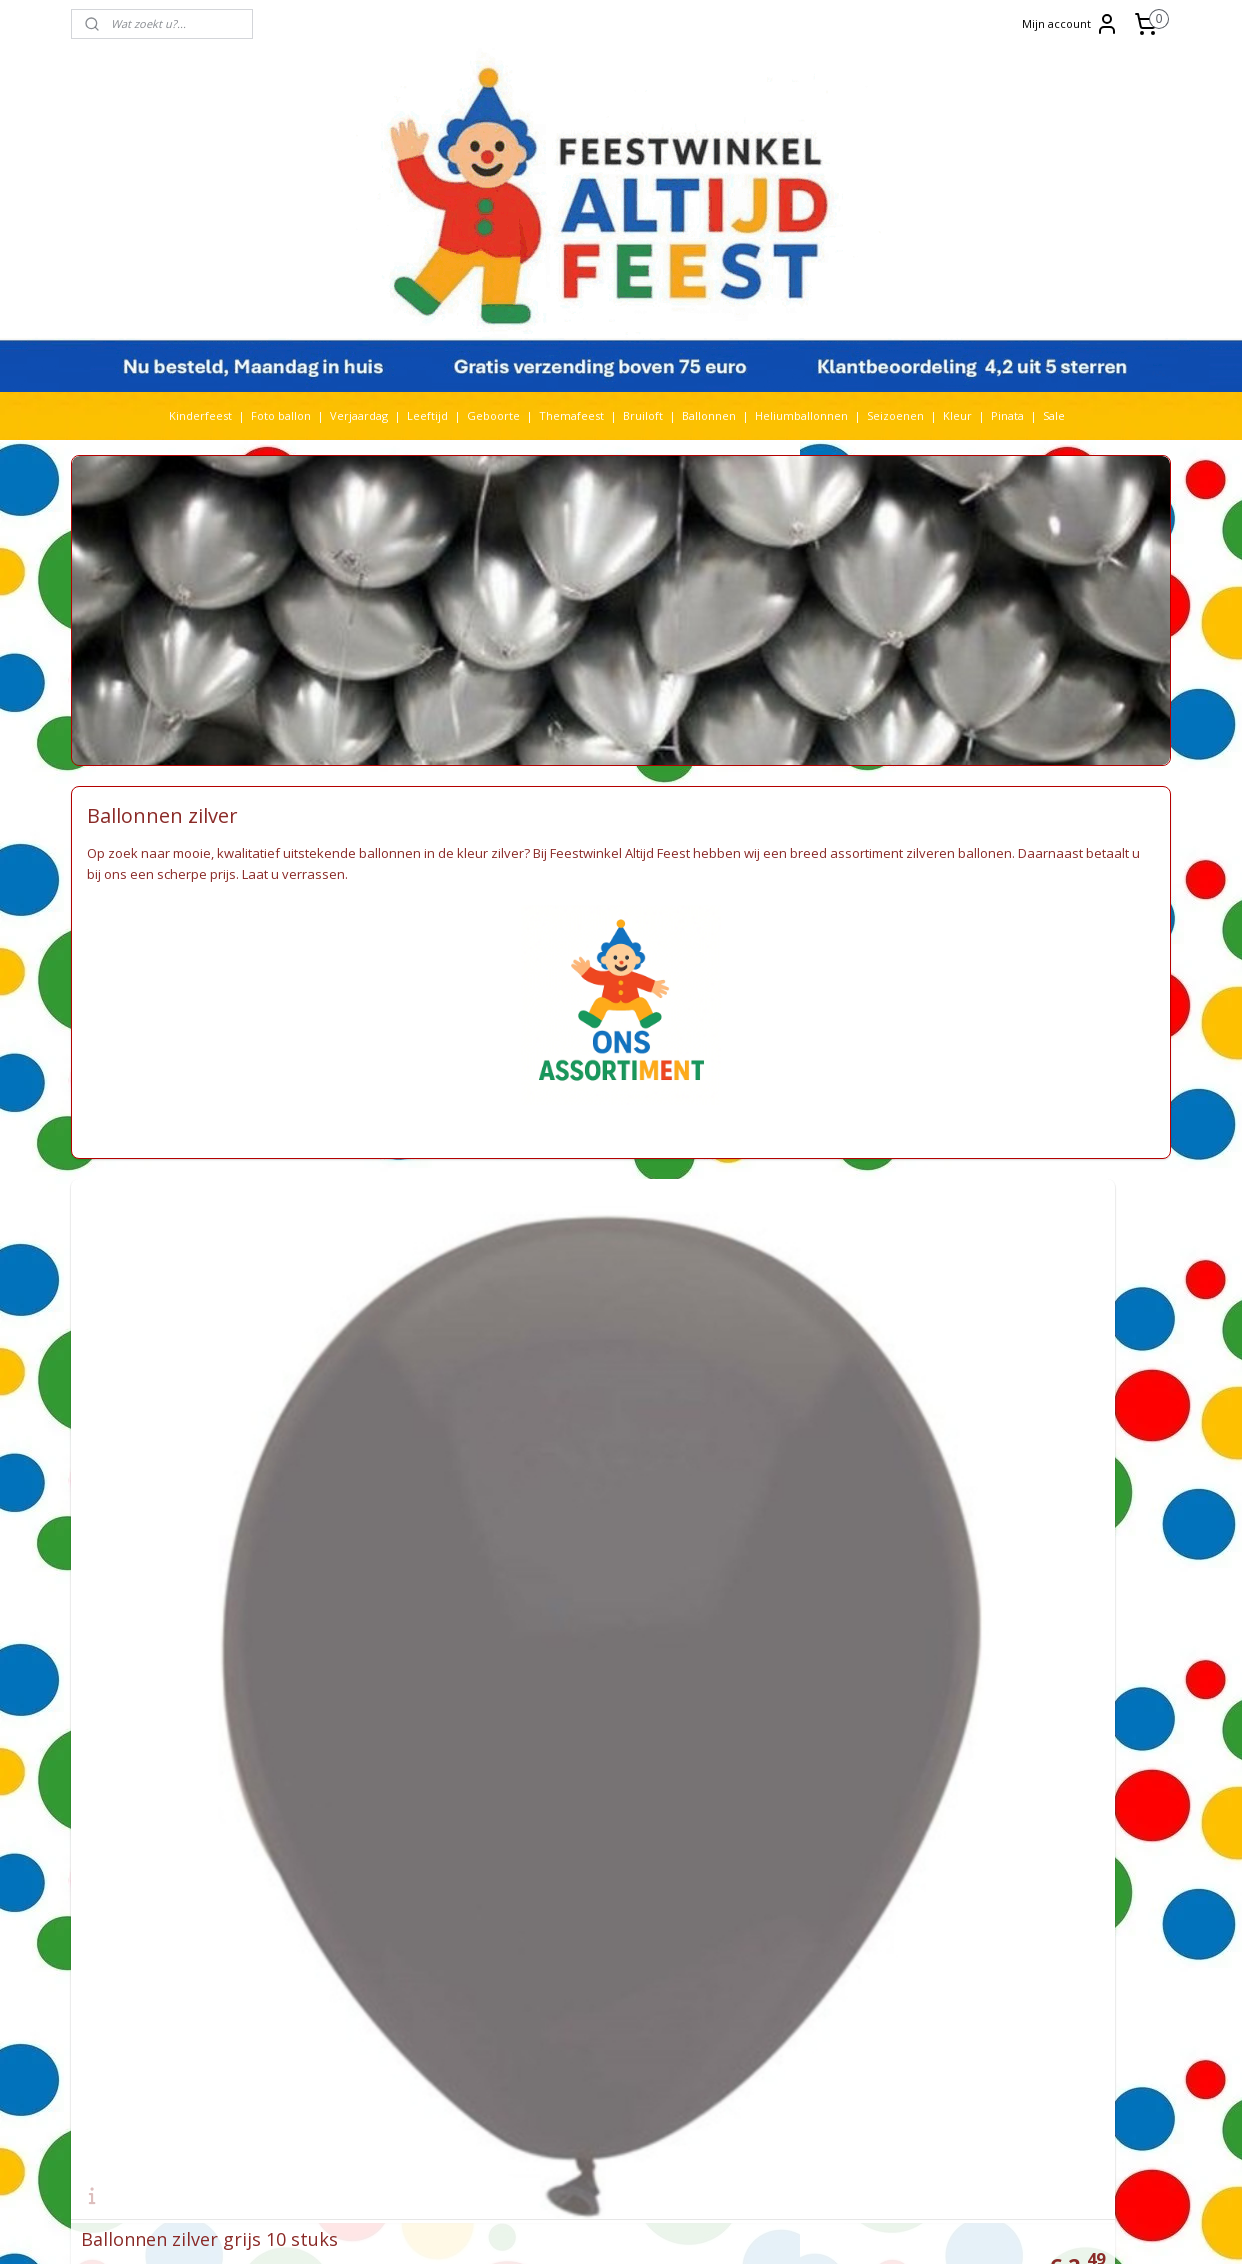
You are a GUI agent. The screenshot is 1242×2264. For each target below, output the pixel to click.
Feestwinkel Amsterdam (583, 1723)
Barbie (315, 1723)
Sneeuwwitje (335, 2022)
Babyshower (413, 1688)
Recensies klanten (786, 1934)
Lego (446, 1899)
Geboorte (493, 415)
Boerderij (365, 1741)
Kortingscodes (556, 2022)
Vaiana (416, 2075)
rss (613, 2227)
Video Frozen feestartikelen (813, 1706)
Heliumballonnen (801, 415)
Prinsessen (328, 1987)
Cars (479, 1741)
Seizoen (470, 1987)
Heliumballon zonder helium (817, 1688)
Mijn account (1070, 24)
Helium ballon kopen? (796, 1829)
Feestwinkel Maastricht (579, 1758)
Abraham (332, 1688)
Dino (390, 1776)
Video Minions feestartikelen (815, 1723)
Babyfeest (324, 1706)
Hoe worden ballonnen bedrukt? (825, 1793)
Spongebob (331, 2040)
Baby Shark (389, 1706)
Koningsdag (330, 1899)
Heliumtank (412, 1846)
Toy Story (376, 2057)
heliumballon (336, 1846)
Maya (379, 1917)
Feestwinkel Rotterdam (580, 1688)
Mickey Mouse (440, 1917)
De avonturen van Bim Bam (811, 1881)
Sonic (438, 2005)
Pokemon (455, 1969)
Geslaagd (325, 1829)
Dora (423, 1776)
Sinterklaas (330, 2005)
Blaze (474, 1723)
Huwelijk (354, 1864)
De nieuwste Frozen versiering (820, 1899)
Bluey (316, 1741)
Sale (1054, 415)
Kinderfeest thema (410, 1881)
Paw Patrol (328, 1969)
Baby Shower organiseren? (809, 1811)
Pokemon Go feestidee (800, 1776)
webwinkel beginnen (690, 2227)
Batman (362, 1723)
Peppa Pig (393, 1969)
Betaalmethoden (563, 1969)
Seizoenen (895, 415)
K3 (306, 1881)
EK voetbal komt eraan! (800, 1952)
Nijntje (385, 1934)
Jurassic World (432, 1864)
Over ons (542, 2040)
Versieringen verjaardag (582, 1793)
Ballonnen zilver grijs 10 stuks (209, 1552)
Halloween (401, 1829)
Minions (320, 1934)
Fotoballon (415, 1793)
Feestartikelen (556, 1776)
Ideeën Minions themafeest (812, 1741)
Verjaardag (359, 415)
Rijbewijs (404, 1987)
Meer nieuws (773, 1917)
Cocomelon (332, 1758)
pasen (472, 1952)
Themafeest (571, 415)
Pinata (1007, 415)
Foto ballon (281, 415)
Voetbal (320, 2093)
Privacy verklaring (566, 1987)
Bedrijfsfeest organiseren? (808, 1846)
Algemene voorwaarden (583, 1899)
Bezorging (545, 1917)
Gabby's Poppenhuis (369, 1811)
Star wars (395, 2040)
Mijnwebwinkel (864, 2227)
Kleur (957, 415)
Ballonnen (709, 415)
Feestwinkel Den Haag (577, 1706)
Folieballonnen (338, 1793)
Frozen (472, 1793)
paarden (424, 1952)
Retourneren (553, 1952)
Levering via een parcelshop (594, 1934)
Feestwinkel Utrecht (572, 1741)
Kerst (337, 1881)
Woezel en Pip (394, 2110)
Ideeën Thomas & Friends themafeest (840, 1758)
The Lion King (336, 2075)
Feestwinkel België (568, 1846)
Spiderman (408, 2022)
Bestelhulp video (563, 2005)
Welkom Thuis (408, 2093)
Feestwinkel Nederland (580, 1829)
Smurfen (391, 2005)
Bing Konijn (422, 1723)
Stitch (444, 2040)
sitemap (571, 2227)
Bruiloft (643, 415)
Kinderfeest (200, 415)
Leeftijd (427, 415)
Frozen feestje (777, 1864)
